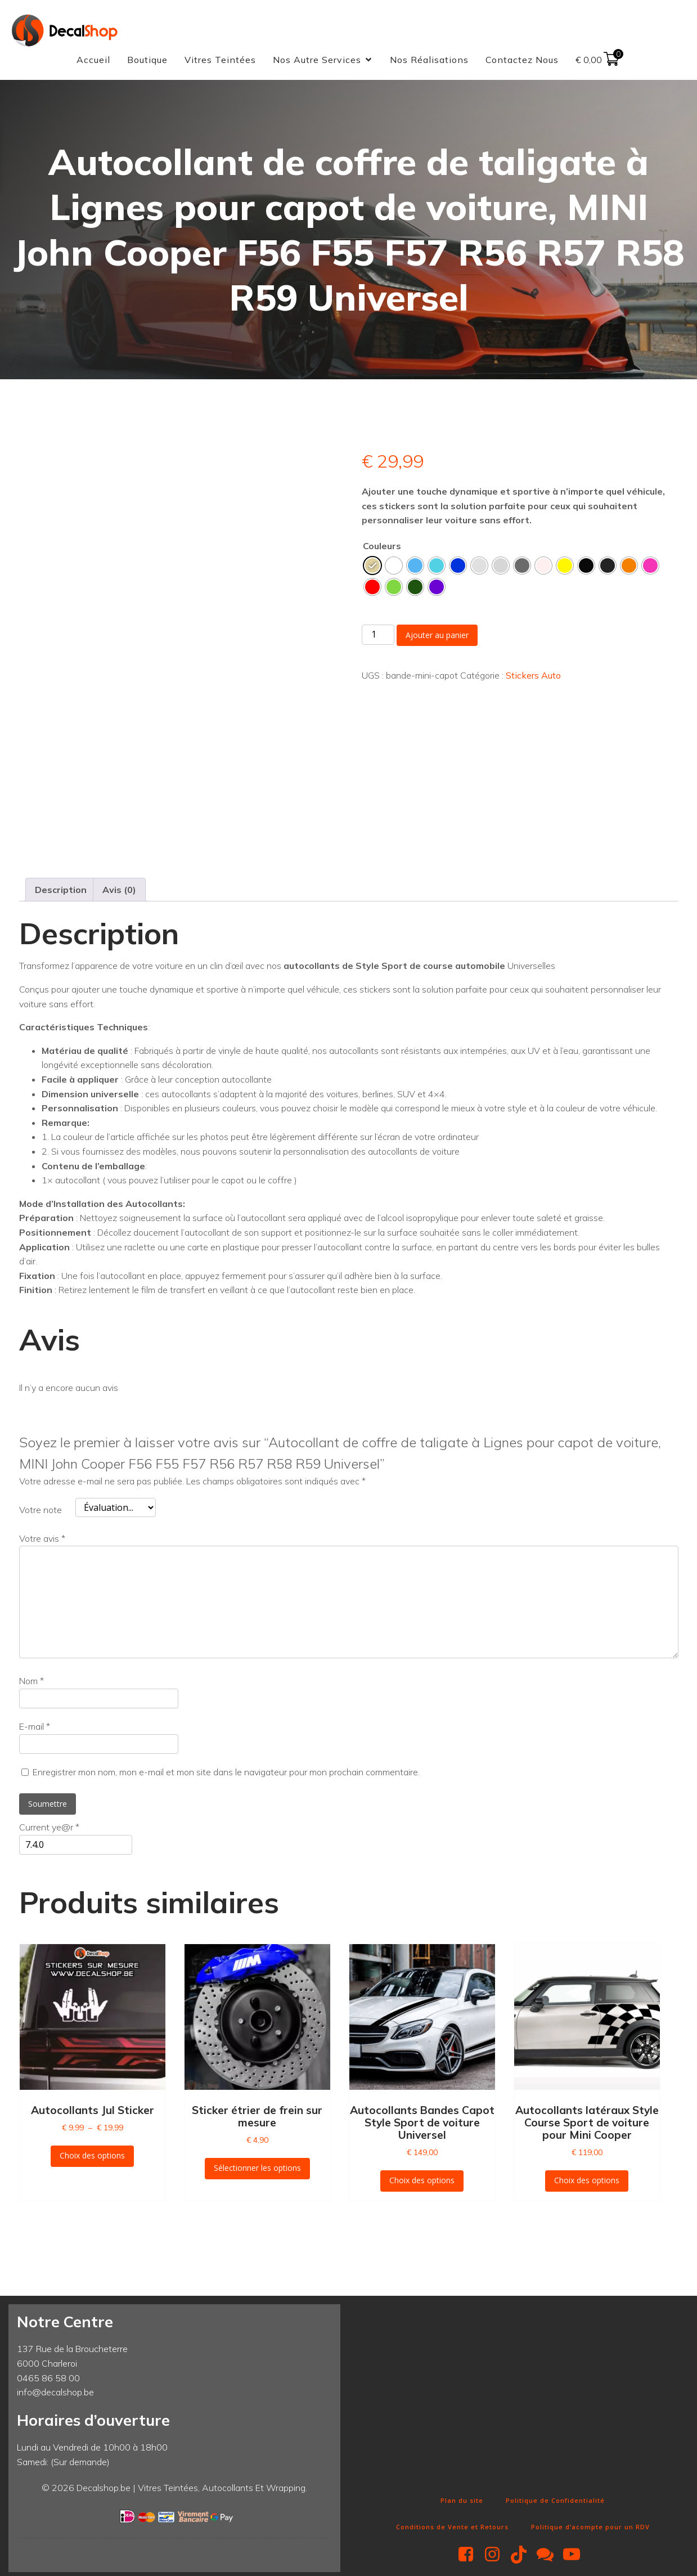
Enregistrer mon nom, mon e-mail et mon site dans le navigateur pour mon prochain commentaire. (226, 1774)
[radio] (372, 567)
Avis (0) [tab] (119, 892)
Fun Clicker (368, 2483)
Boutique (147, 60)
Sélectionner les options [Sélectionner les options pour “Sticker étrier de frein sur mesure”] (257, 2170)
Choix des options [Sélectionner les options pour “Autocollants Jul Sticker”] (92, 2158)
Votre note (40, 1512)
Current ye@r (49, 1829)
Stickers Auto (533, 677)
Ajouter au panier (437, 637)
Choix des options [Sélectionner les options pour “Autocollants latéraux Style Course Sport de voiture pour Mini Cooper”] (586, 2183)
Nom (31, 1683)
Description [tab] (61, 892)
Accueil (93, 60)
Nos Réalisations (429, 60)
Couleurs (382, 548)
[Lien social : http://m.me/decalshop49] (549, 2557)
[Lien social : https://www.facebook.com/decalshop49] (470, 2557)
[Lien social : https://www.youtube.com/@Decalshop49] (576, 2557)
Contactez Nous (522, 60)
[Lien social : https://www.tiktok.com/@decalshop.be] (523, 2557)
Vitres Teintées (220, 60)
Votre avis (42, 1540)
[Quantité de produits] (378, 637)
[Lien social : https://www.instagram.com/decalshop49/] (496, 2557)
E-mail (34, 1729)
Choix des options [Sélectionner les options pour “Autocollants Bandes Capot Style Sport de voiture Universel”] (422, 2183)
